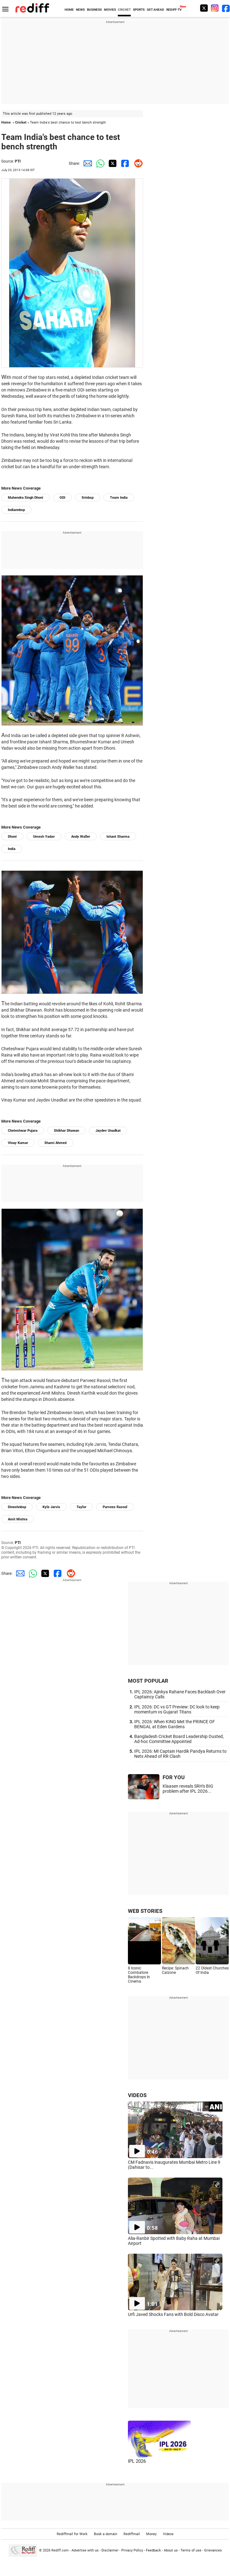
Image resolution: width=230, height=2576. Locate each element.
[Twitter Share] (111, 163)
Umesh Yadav (44, 837)
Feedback (153, 2550)
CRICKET (124, 10)
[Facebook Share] (124, 163)
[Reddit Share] (136, 163)
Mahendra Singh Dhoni (25, 498)
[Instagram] (215, 8)
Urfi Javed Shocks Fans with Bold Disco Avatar (173, 2314)
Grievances (213, 2550)
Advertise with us (85, 2550)
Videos (168, 2534)
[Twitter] (204, 8)
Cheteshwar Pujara (22, 1131)
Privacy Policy (132, 2550)
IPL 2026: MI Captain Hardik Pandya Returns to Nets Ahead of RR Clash (180, 1754)
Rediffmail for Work (72, 2534)
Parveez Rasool (115, 1507)
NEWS (80, 10)
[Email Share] (86, 163)
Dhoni (12, 837)
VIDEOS (137, 2095)
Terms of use (191, 2550)
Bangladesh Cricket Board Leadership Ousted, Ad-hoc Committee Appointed (179, 1739)
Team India (119, 498)
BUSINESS (94, 10)
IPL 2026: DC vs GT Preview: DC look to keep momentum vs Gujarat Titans (177, 1709)
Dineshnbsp (17, 1507)
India (11, 849)
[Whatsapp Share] (99, 163)
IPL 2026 (137, 2461)
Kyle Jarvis (51, 1507)
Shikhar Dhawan (66, 1131)
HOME (69, 10)
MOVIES (110, 10)
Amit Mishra (17, 1519)
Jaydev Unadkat (108, 1131)
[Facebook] (226, 8)
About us (171, 2550)
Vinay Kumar (18, 1143)
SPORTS (139, 10)
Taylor (81, 1507)
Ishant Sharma (117, 837)
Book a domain (105, 2534)
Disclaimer (109, 2550)
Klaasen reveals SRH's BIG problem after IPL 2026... (188, 1789)
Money (151, 2534)
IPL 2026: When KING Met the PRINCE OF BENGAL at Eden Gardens (174, 1724)
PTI (18, 161)
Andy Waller (80, 837)
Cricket (20, 122)
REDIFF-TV (174, 10)
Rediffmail (132, 2534)
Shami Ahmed (55, 1143)
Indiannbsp (16, 510)
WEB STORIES (145, 1911)
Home (6, 122)
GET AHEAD (155, 10)
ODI (62, 498)
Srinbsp (88, 498)
